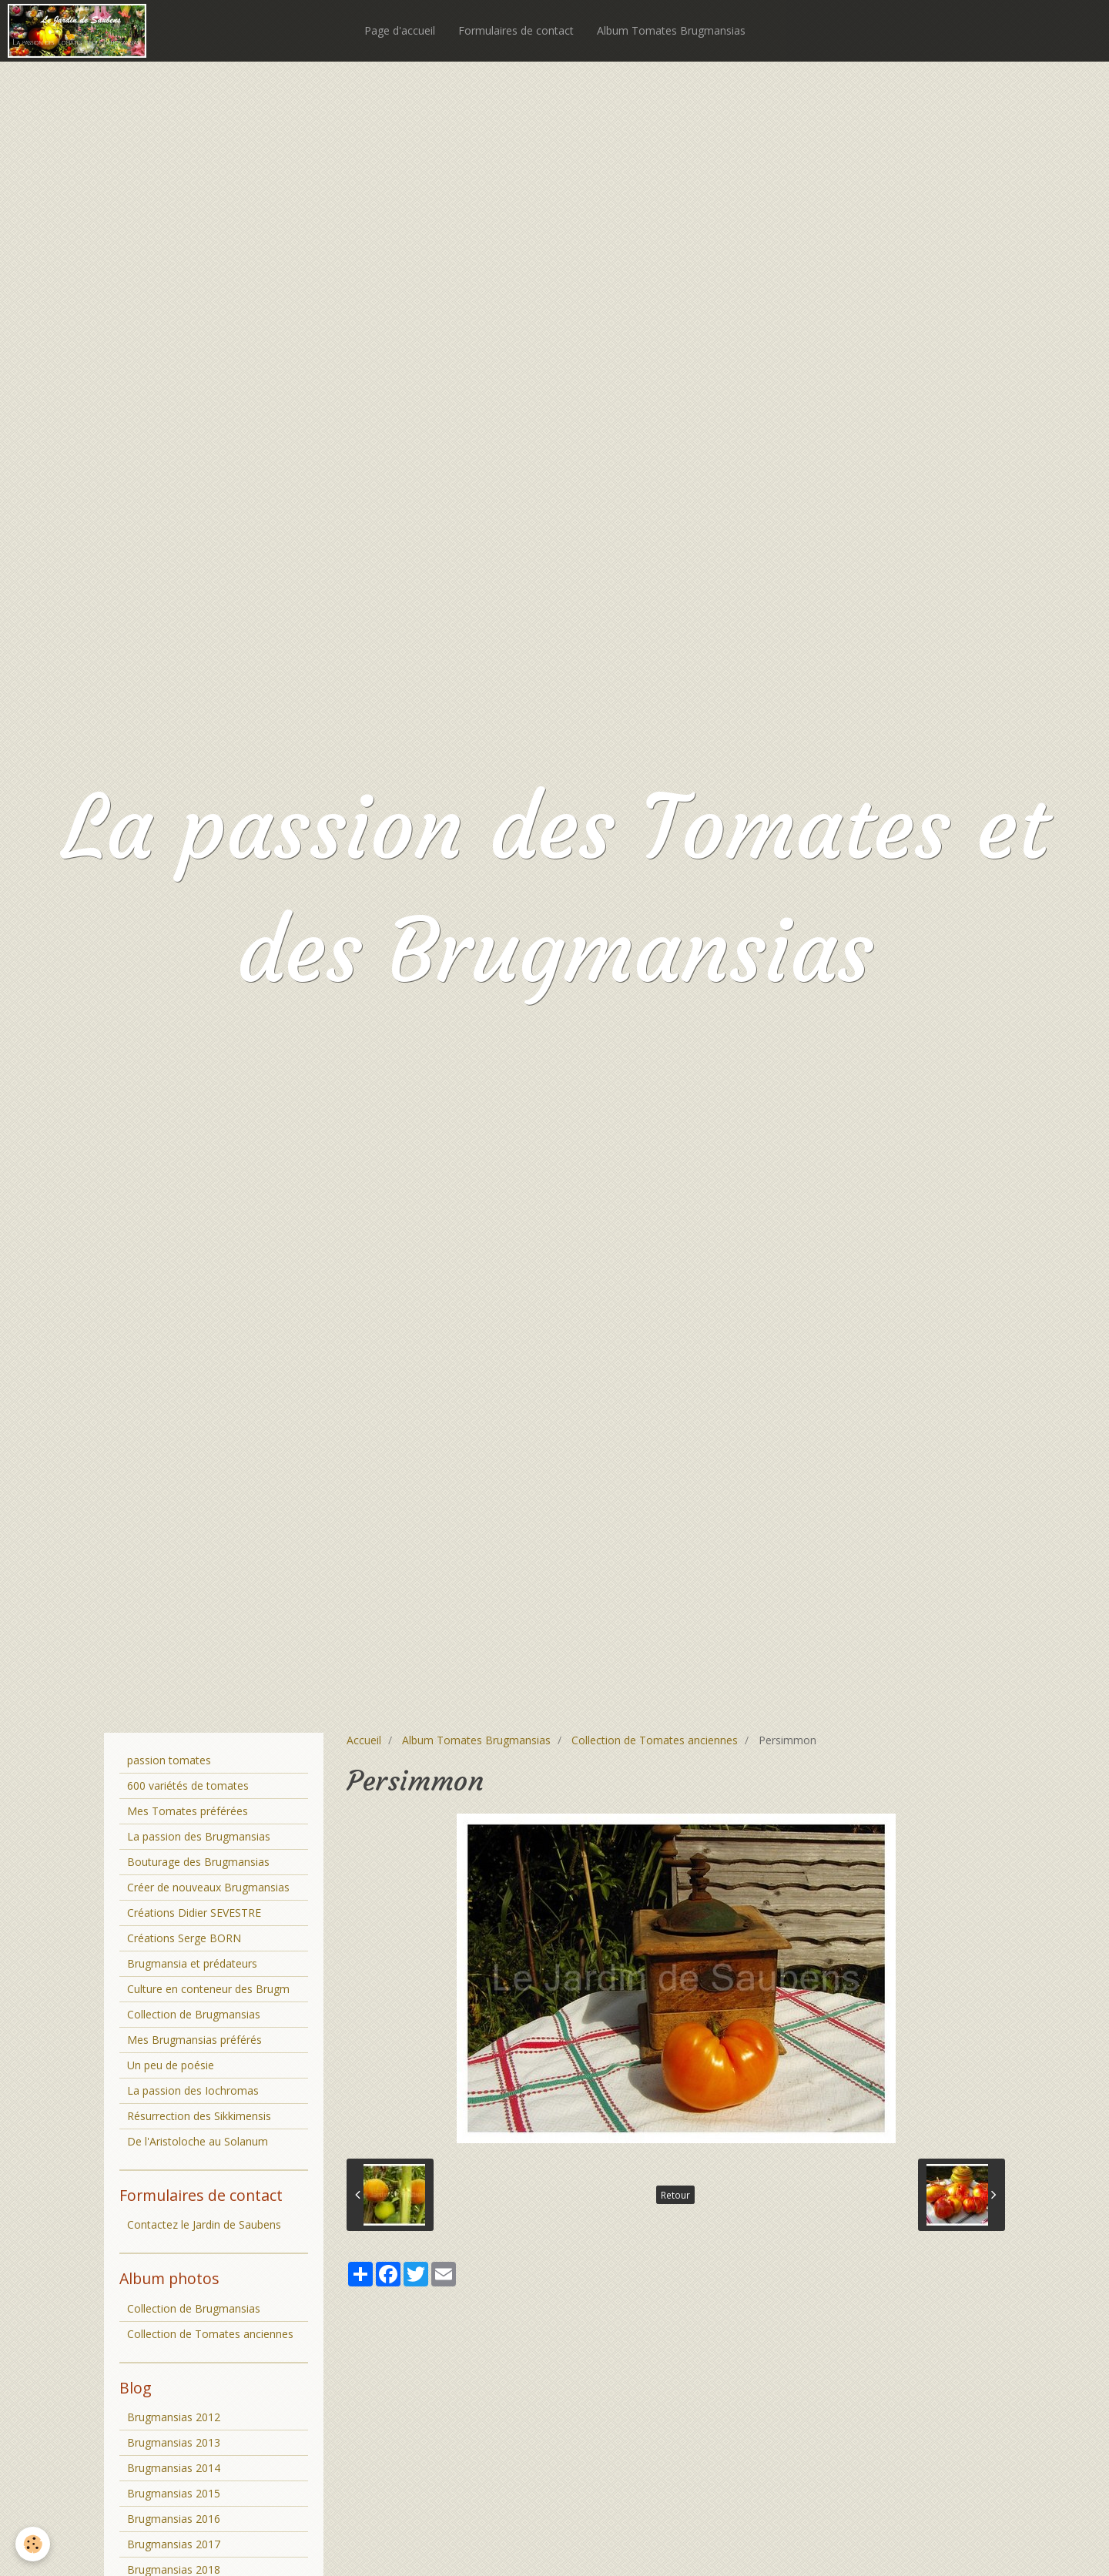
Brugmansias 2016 (173, 2518)
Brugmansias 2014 (173, 2467)
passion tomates (169, 1760)
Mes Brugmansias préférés (194, 2039)
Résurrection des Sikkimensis (199, 2116)
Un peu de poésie (170, 2065)
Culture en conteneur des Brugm (208, 1988)
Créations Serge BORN (184, 1938)
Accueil (364, 1740)
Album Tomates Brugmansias (671, 30)
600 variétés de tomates (188, 1785)
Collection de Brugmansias (193, 2014)
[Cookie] (32, 2544)
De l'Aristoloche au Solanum (197, 2141)
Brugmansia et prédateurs (192, 1963)
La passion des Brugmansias (198, 1836)
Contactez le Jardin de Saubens (204, 2224)
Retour (675, 2195)
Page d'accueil (399, 30)
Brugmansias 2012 (173, 2417)
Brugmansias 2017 (173, 2544)
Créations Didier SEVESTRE (194, 1912)
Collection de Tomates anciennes (654, 1740)
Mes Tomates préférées (187, 1811)
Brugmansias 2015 (173, 2493)
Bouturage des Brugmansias (198, 1861)
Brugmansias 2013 (173, 2442)
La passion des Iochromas (193, 2090)
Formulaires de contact (516, 30)
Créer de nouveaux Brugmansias (208, 1887)
